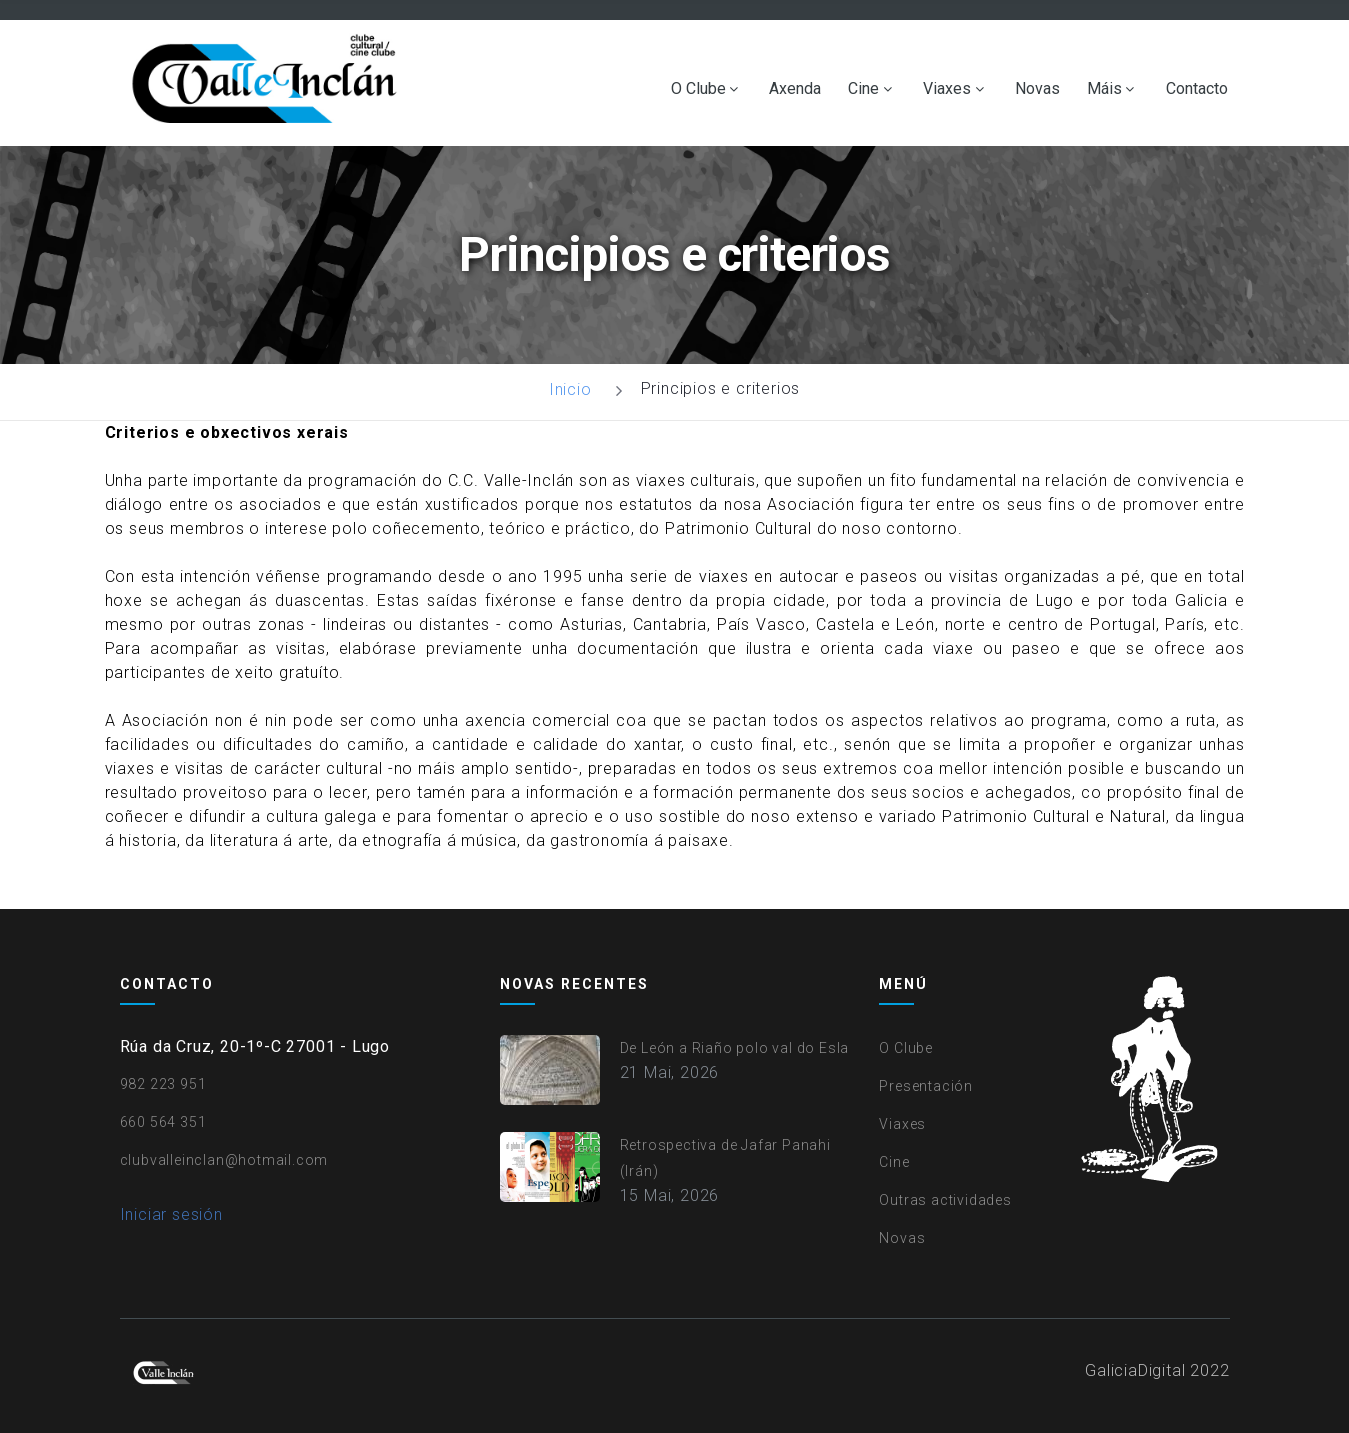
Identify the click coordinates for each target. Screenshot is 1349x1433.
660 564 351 (163, 1122)
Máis (1104, 89)
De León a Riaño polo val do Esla (735, 1048)
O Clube (698, 89)
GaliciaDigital (1135, 1370)
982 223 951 (163, 1084)
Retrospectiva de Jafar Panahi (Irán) (725, 1158)
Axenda (795, 89)
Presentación (926, 1086)
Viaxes (947, 89)
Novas (1037, 89)
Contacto (1197, 89)
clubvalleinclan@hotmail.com (224, 1160)
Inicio (570, 389)
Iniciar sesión (171, 1214)
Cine (863, 89)
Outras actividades (945, 1200)
